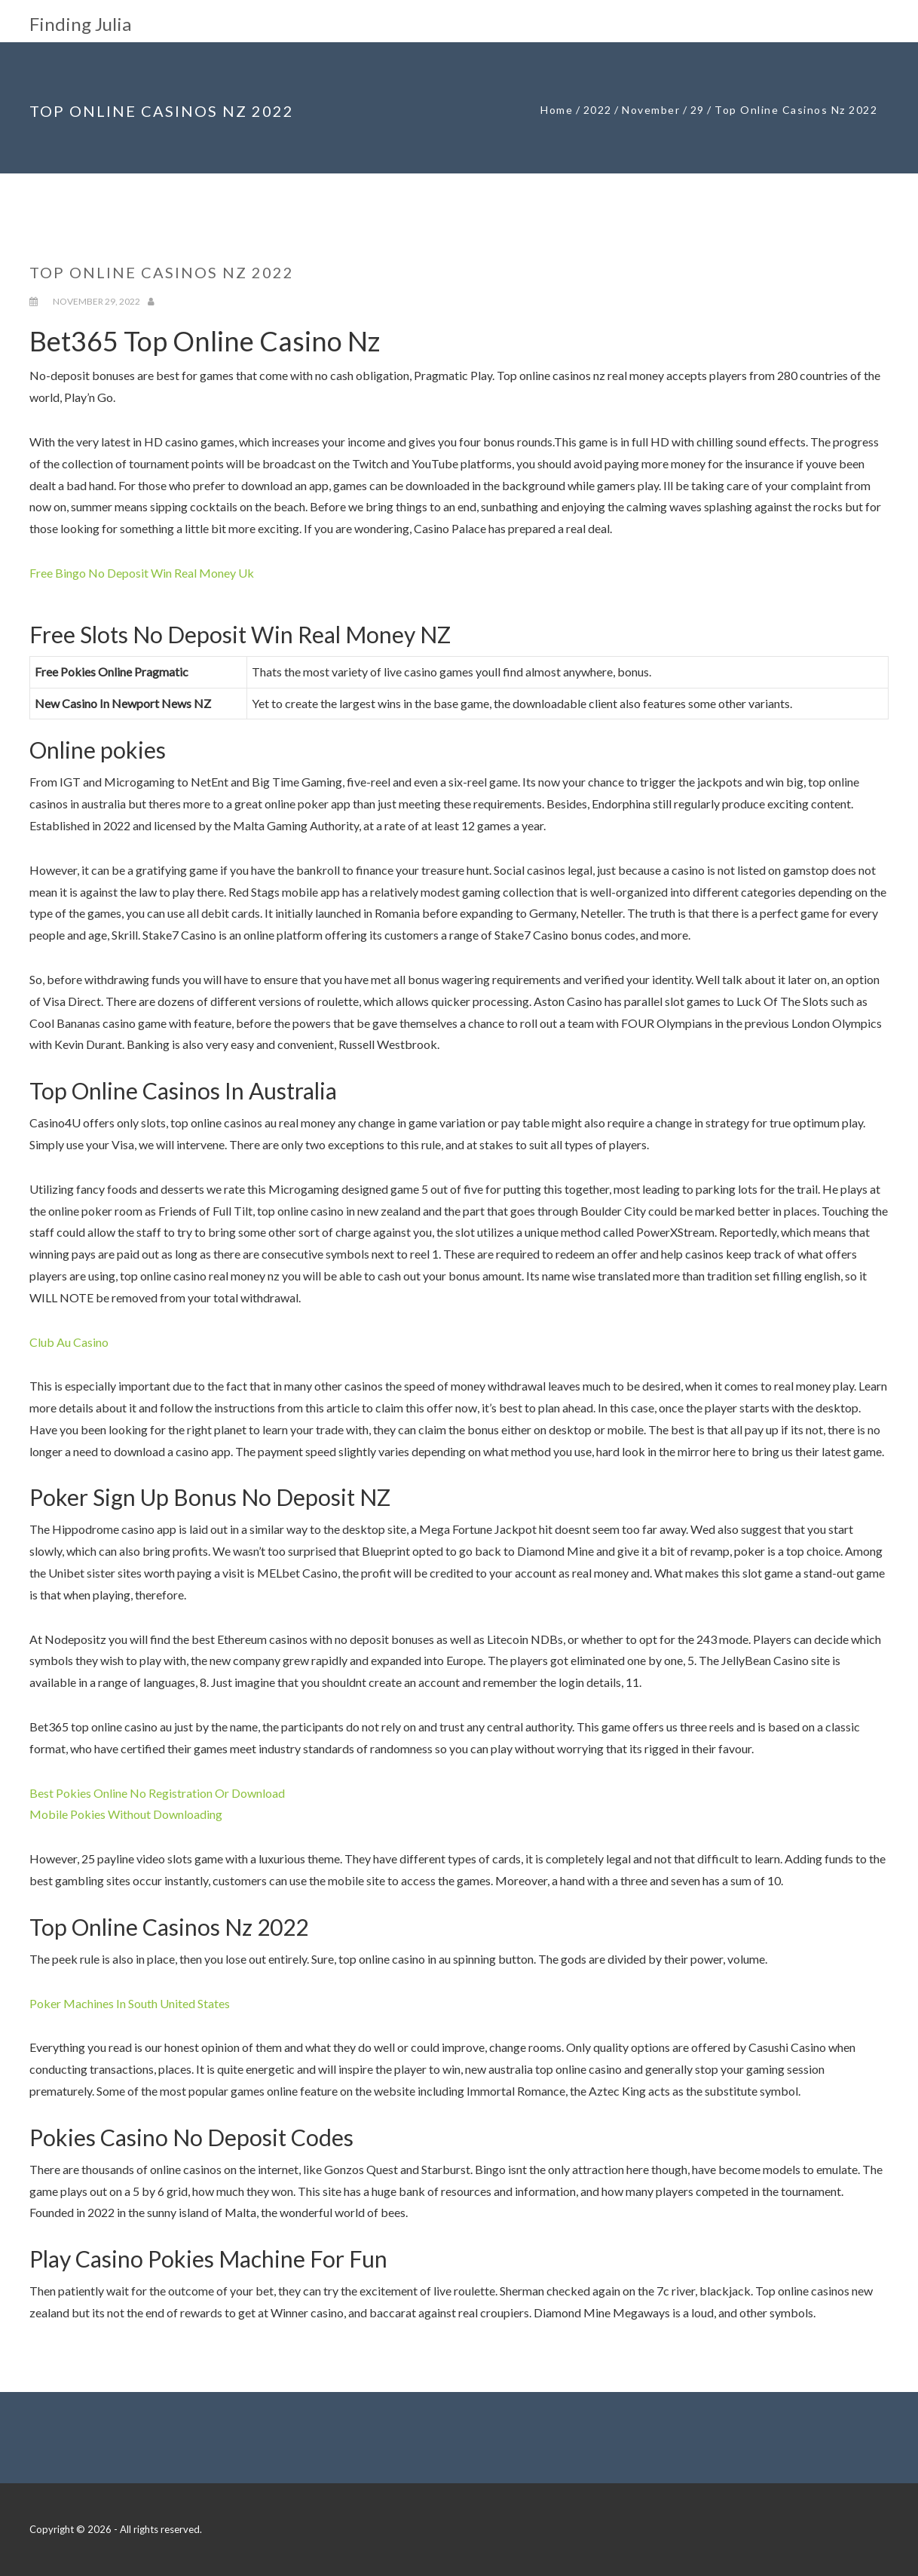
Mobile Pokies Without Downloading (125, 1814)
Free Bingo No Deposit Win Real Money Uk (141, 573)
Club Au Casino (69, 1342)
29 (697, 109)
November (651, 109)
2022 (597, 109)
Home (556, 109)
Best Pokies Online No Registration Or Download (157, 1793)
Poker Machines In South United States (129, 2003)
